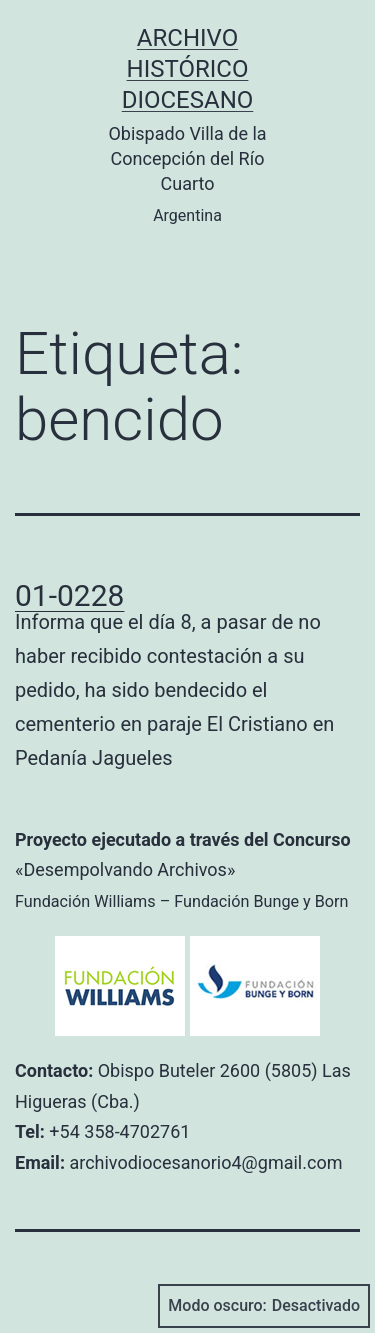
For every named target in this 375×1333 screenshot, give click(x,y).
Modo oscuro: (264, 1306)
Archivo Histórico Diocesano (188, 69)
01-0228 (69, 595)
